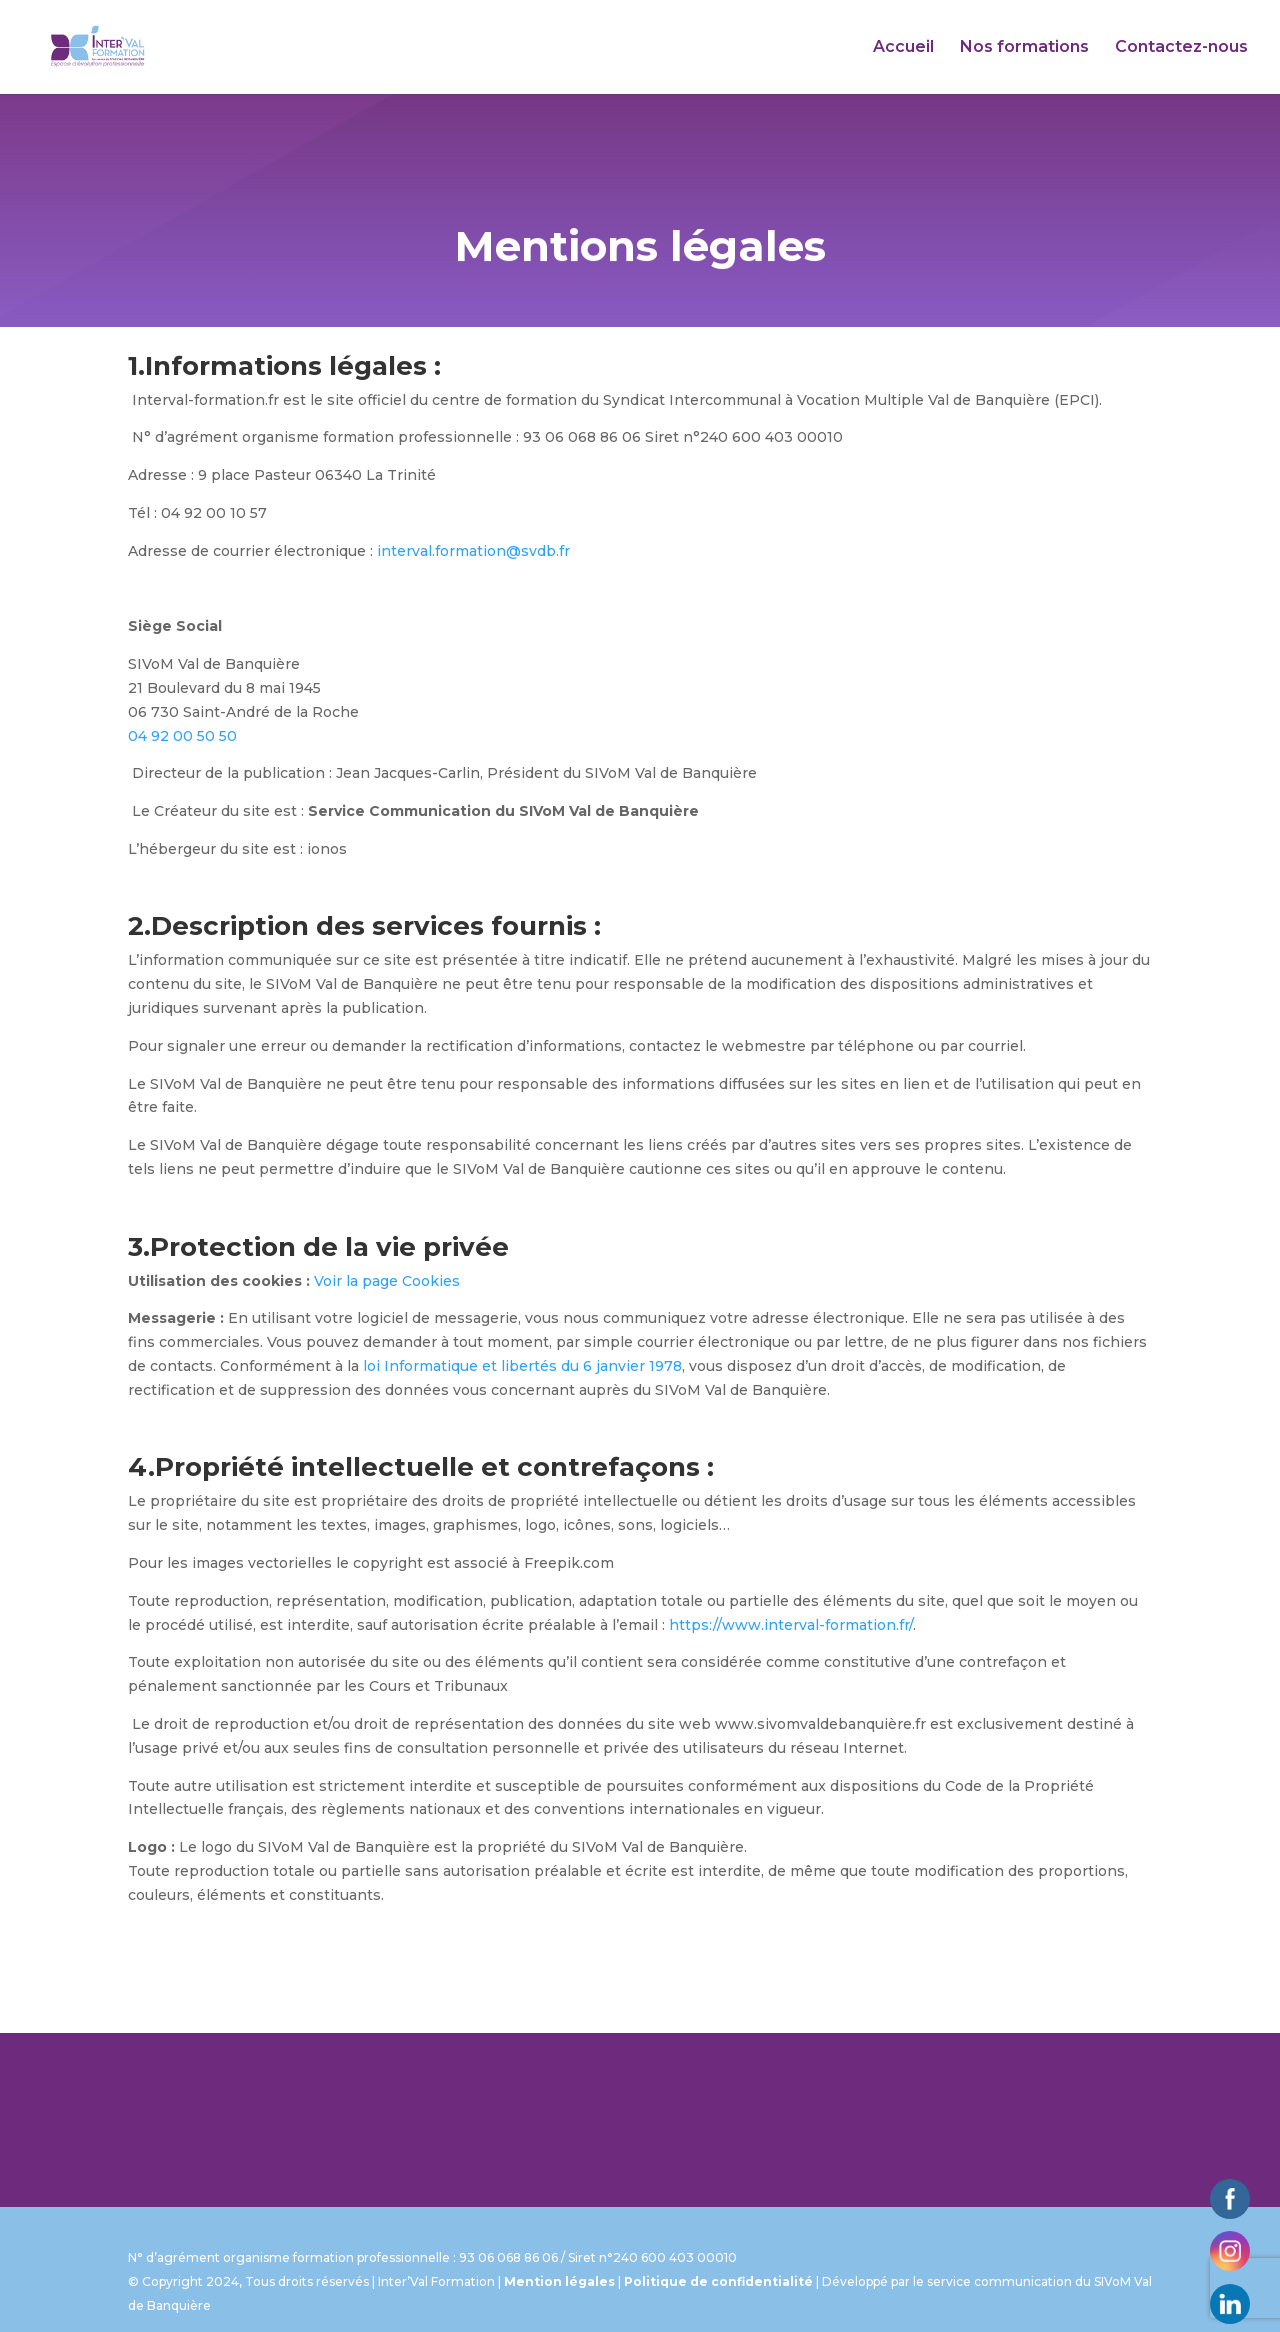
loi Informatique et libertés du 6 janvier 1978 (522, 1366)
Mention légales (559, 2281)
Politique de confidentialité (718, 2281)
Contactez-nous (1181, 48)
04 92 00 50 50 (182, 736)
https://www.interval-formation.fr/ (791, 1625)
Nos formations (1024, 48)
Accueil (903, 48)
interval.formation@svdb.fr (473, 551)
